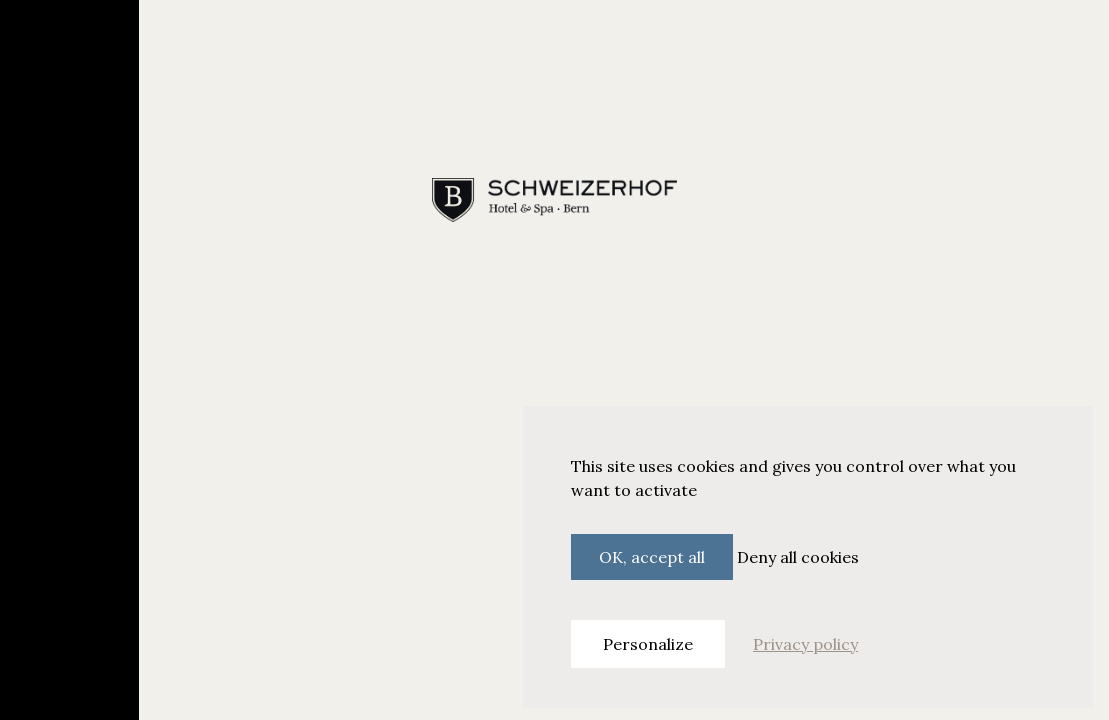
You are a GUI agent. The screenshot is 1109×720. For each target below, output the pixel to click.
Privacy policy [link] (805, 644)
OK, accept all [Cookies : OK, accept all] (652, 557)
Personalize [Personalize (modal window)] (648, 644)
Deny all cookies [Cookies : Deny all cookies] (798, 557)
